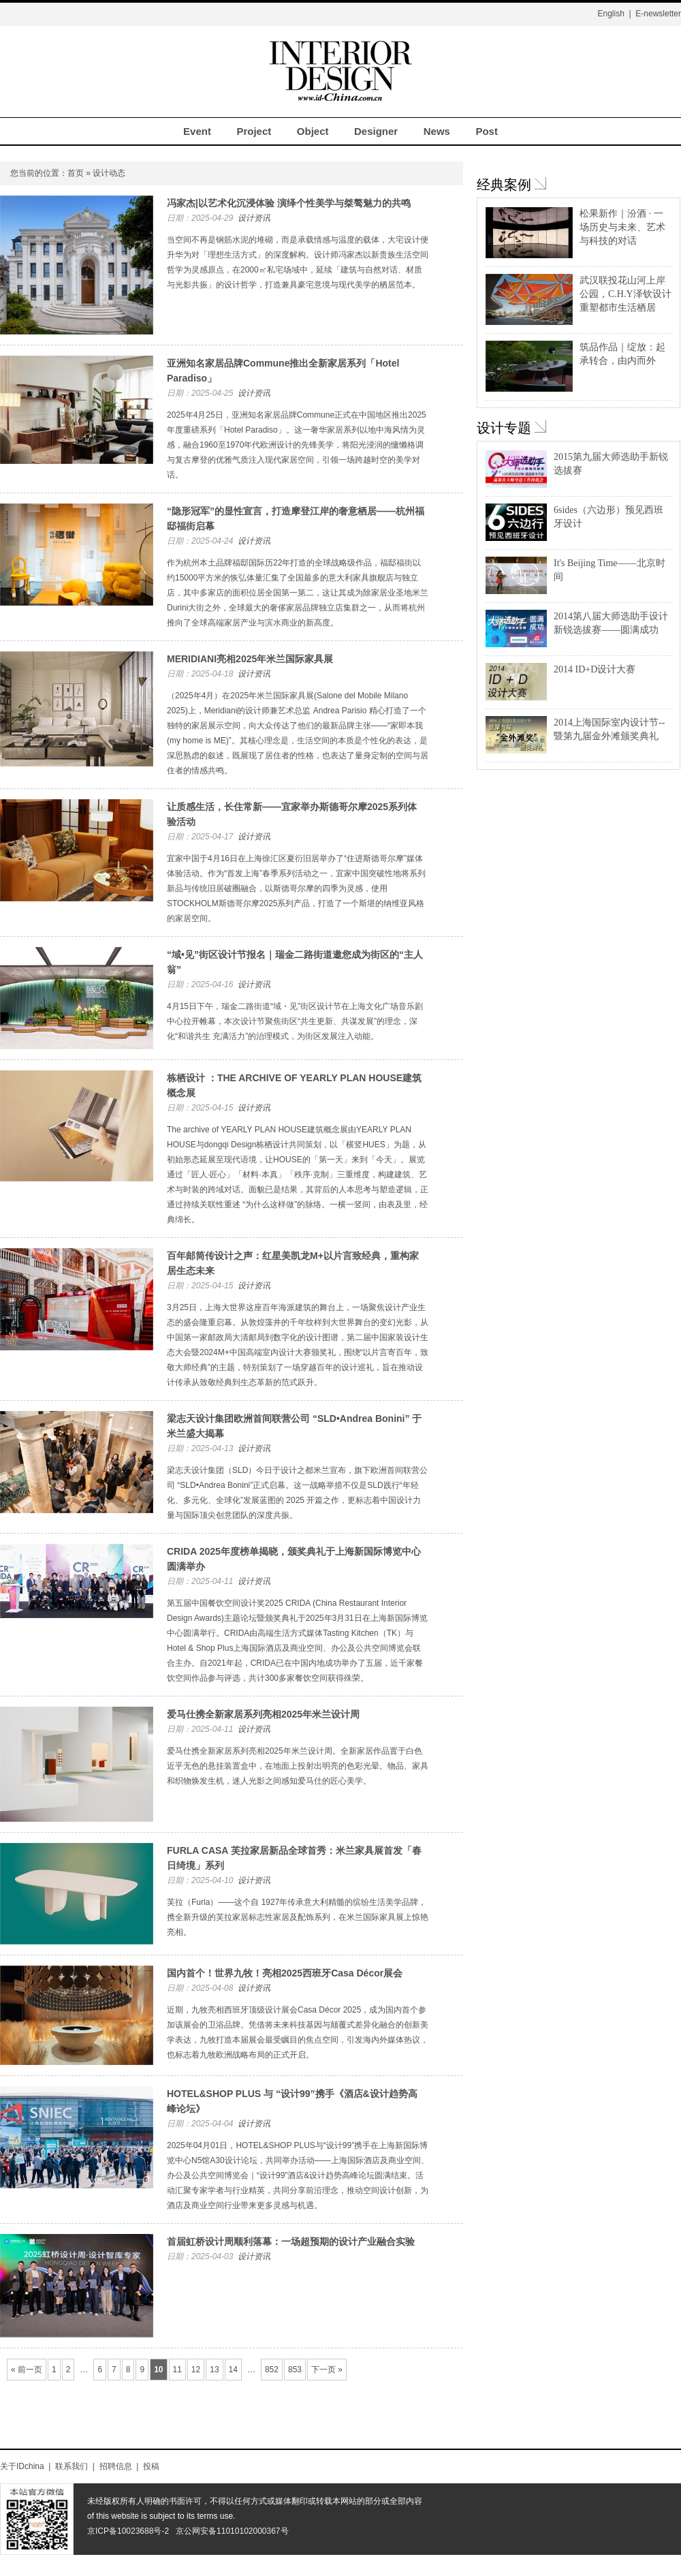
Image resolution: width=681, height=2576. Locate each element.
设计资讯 (254, 218)
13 (214, 2369)
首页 (75, 173)
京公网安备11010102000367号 (232, 2531)
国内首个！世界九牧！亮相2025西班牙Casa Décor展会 (284, 1973)
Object (313, 131)
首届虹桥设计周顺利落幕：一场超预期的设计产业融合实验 (291, 2241)
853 (295, 2369)
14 (233, 2369)
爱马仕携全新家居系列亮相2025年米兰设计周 (263, 1714)
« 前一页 (26, 2369)
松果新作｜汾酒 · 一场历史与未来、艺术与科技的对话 (622, 227)
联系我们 (71, 2466)
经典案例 (504, 184)
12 (195, 2369)
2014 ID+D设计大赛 (594, 669)
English (610, 13)
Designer (376, 131)
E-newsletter (658, 13)
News (437, 131)
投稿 (151, 2466)
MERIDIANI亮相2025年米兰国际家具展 (250, 658)
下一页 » (327, 2369)
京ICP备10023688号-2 (128, 2531)
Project (253, 131)
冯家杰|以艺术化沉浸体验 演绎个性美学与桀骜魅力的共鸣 (289, 203)
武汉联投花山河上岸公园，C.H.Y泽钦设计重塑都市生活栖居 (625, 294)
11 (177, 2369)
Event (197, 131)
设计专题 (504, 427)
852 (272, 2369)
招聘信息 (115, 2466)
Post (486, 131)
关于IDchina (22, 2466)
